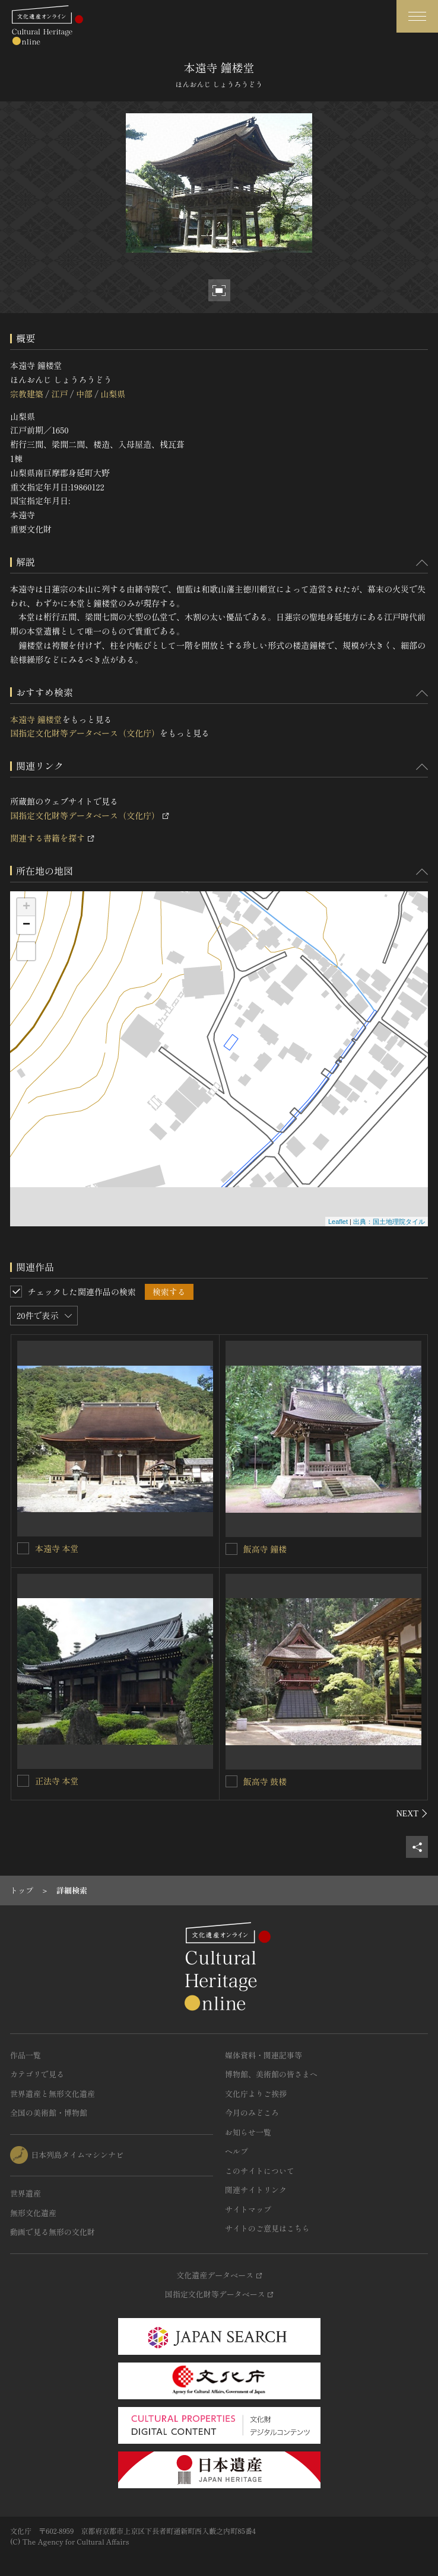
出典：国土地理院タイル (389, 1221)
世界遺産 (25, 2193)
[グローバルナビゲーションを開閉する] (417, 16)
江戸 (59, 394)
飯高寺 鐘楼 (265, 1549)
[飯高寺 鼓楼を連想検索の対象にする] (231, 1781)
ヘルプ (236, 2151)
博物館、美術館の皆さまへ (271, 2074)
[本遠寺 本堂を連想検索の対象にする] (23, 1548)
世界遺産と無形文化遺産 (52, 2093)
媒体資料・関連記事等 (263, 2055)
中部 (84, 394)
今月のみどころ (252, 2112)
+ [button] (26, 907)
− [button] (26, 925)
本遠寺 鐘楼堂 (36, 719)
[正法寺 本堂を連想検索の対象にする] (23, 1781)
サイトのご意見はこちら (267, 2228)
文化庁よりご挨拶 (256, 2093)
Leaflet (338, 1221)
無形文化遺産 (33, 2212)
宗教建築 (26, 394)
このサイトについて (259, 2170)
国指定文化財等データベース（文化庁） (85, 733)
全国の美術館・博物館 (48, 2112)
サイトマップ (248, 2209)
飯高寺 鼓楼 (265, 1781)
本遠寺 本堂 (57, 1548)
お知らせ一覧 (248, 2132)
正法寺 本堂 (57, 1781)
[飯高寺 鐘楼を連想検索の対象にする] (231, 1549)
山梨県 (112, 394)
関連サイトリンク (256, 2189)
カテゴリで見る (37, 2074)
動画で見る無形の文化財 (52, 2231)
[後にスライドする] (412, 1813)
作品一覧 (25, 2055)
